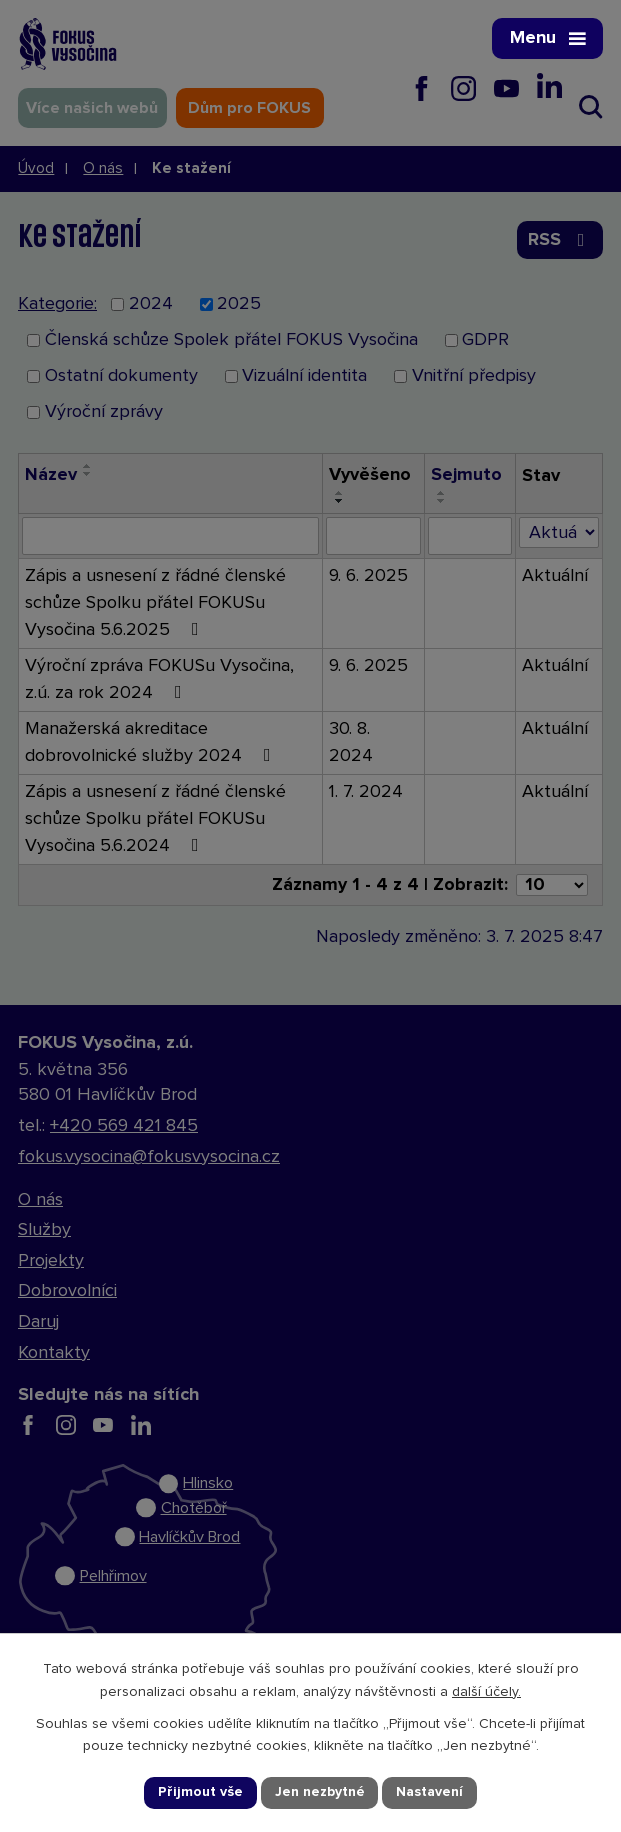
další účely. (486, 1692)
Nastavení (429, 1792)
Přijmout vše (200, 1792)
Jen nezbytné (319, 1792)
